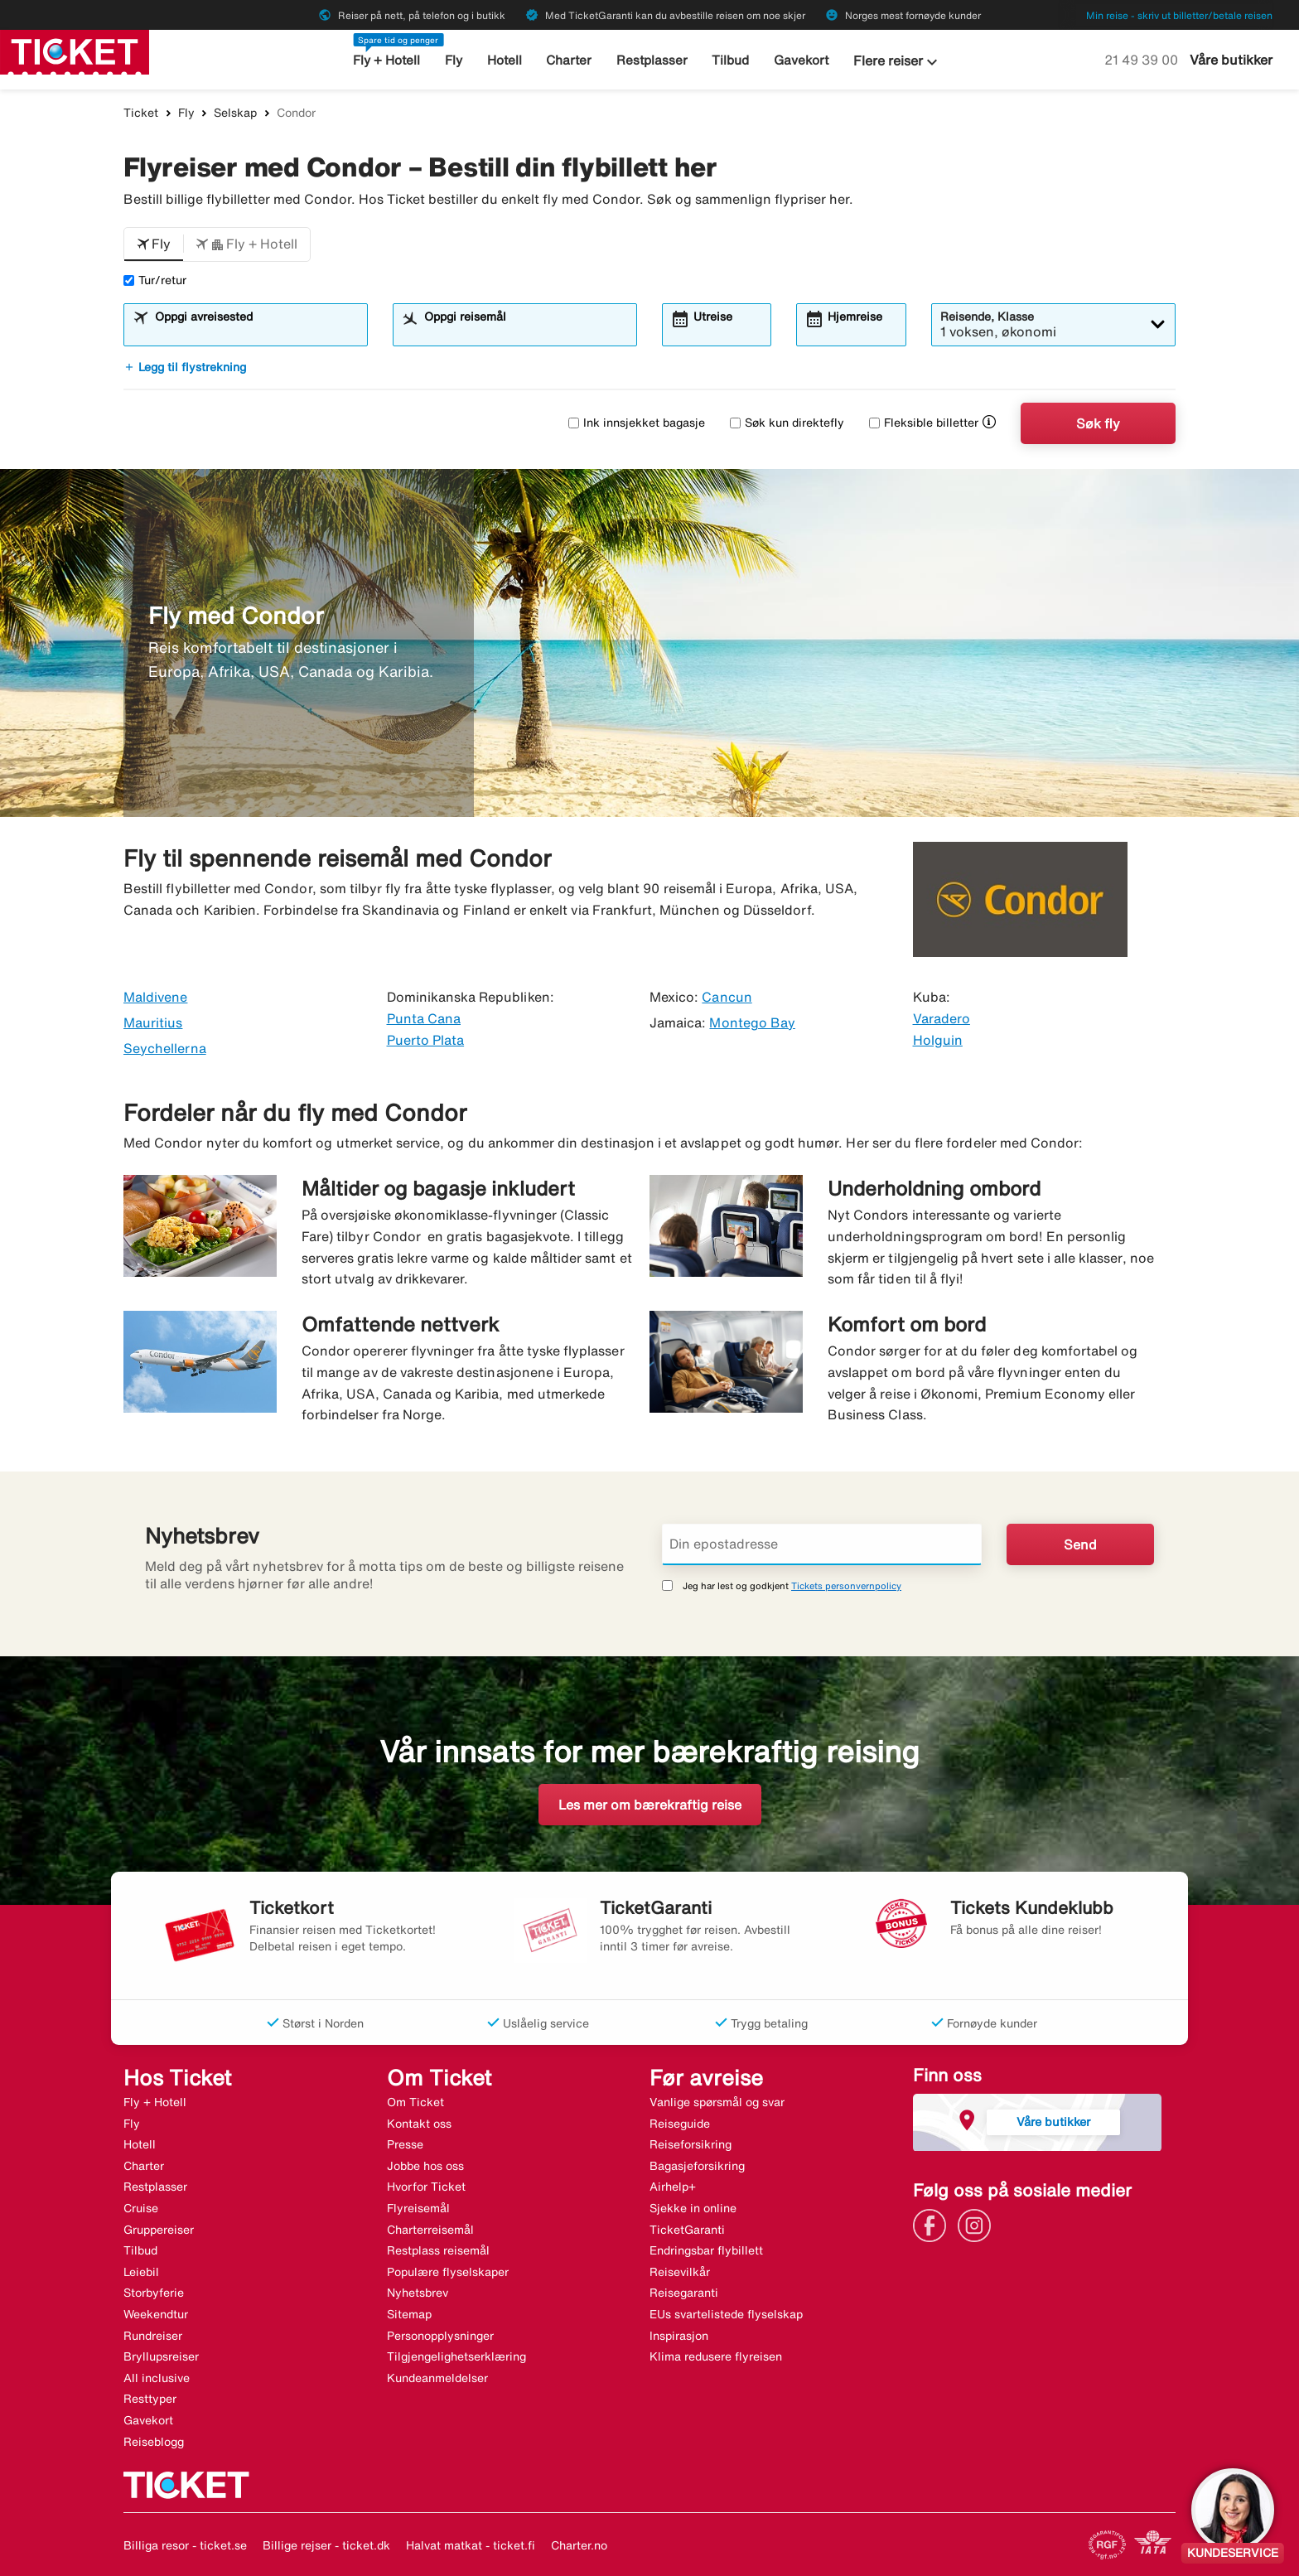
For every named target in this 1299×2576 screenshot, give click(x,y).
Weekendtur (155, 2314)
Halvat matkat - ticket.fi (470, 2545)
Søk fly (1098, 423)
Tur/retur (154, 280)
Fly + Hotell (387, 60)
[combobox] (256, 332)
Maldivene (155, 996)
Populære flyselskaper (448, 2272)
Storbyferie (153, 2292)
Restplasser (652, 60)
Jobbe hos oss (425, 2166)
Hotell (504, 60)
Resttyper (149, 2398)
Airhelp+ (673, 2186)
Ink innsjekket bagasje (636, 422)
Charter (569, 60)
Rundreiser (152, 2336)
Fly (454, 60)
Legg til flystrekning (184, 367)
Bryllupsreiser (161, 2356)
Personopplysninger (440, 2336)
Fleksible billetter (923, 422)
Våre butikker (1231, 59)
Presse (405, 2144)
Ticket (140, 112)
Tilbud (731, 60)
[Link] (933, 2223)
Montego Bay (752, 1022)
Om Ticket (415, 2102)
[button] (153, 244)
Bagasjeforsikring (697, 2166)
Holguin (938, 1039)
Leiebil (141, 2272)
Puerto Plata (426, 1039)
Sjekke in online (693, 2208)
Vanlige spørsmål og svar (717, 2102)
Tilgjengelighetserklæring (456, 2356)
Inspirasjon (679, 2336)
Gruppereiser (158, 2229)
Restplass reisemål (438, 2250)
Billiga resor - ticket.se (185, 2545)
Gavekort (801, 60)
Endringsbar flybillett (706, 2250)
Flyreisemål (418, 2208)
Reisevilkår (680, 2272)
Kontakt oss (419, 2123)
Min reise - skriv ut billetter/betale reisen (1179, 15)
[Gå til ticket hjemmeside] (74, 50)
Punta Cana (424, 1018)
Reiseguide (680, 2123)
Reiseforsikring (691, 2144)
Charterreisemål (430, 2229)
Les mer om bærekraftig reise (649, 1804)
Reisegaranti (684, 2292)
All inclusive (156, 2378)
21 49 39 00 (1142, 59)
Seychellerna (164, 1048)
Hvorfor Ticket (426, 2186)
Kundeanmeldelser (437, 2378)
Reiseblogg (153, 2442)
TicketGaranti (687, 2229)
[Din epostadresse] (822, 1544)
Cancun (726, 996)
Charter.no (579, 2545)
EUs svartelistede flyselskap (726, 2314)
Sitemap (409, 2314)
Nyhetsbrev (417, 2292)
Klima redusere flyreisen (716, 2356)
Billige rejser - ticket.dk (326, 2545)
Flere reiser (896, 62)
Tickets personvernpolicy (846, 1585)
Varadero (941, 1018)
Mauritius (152, 1022)
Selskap (235, 112)
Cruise (140, 2208)
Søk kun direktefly (787, 422)
